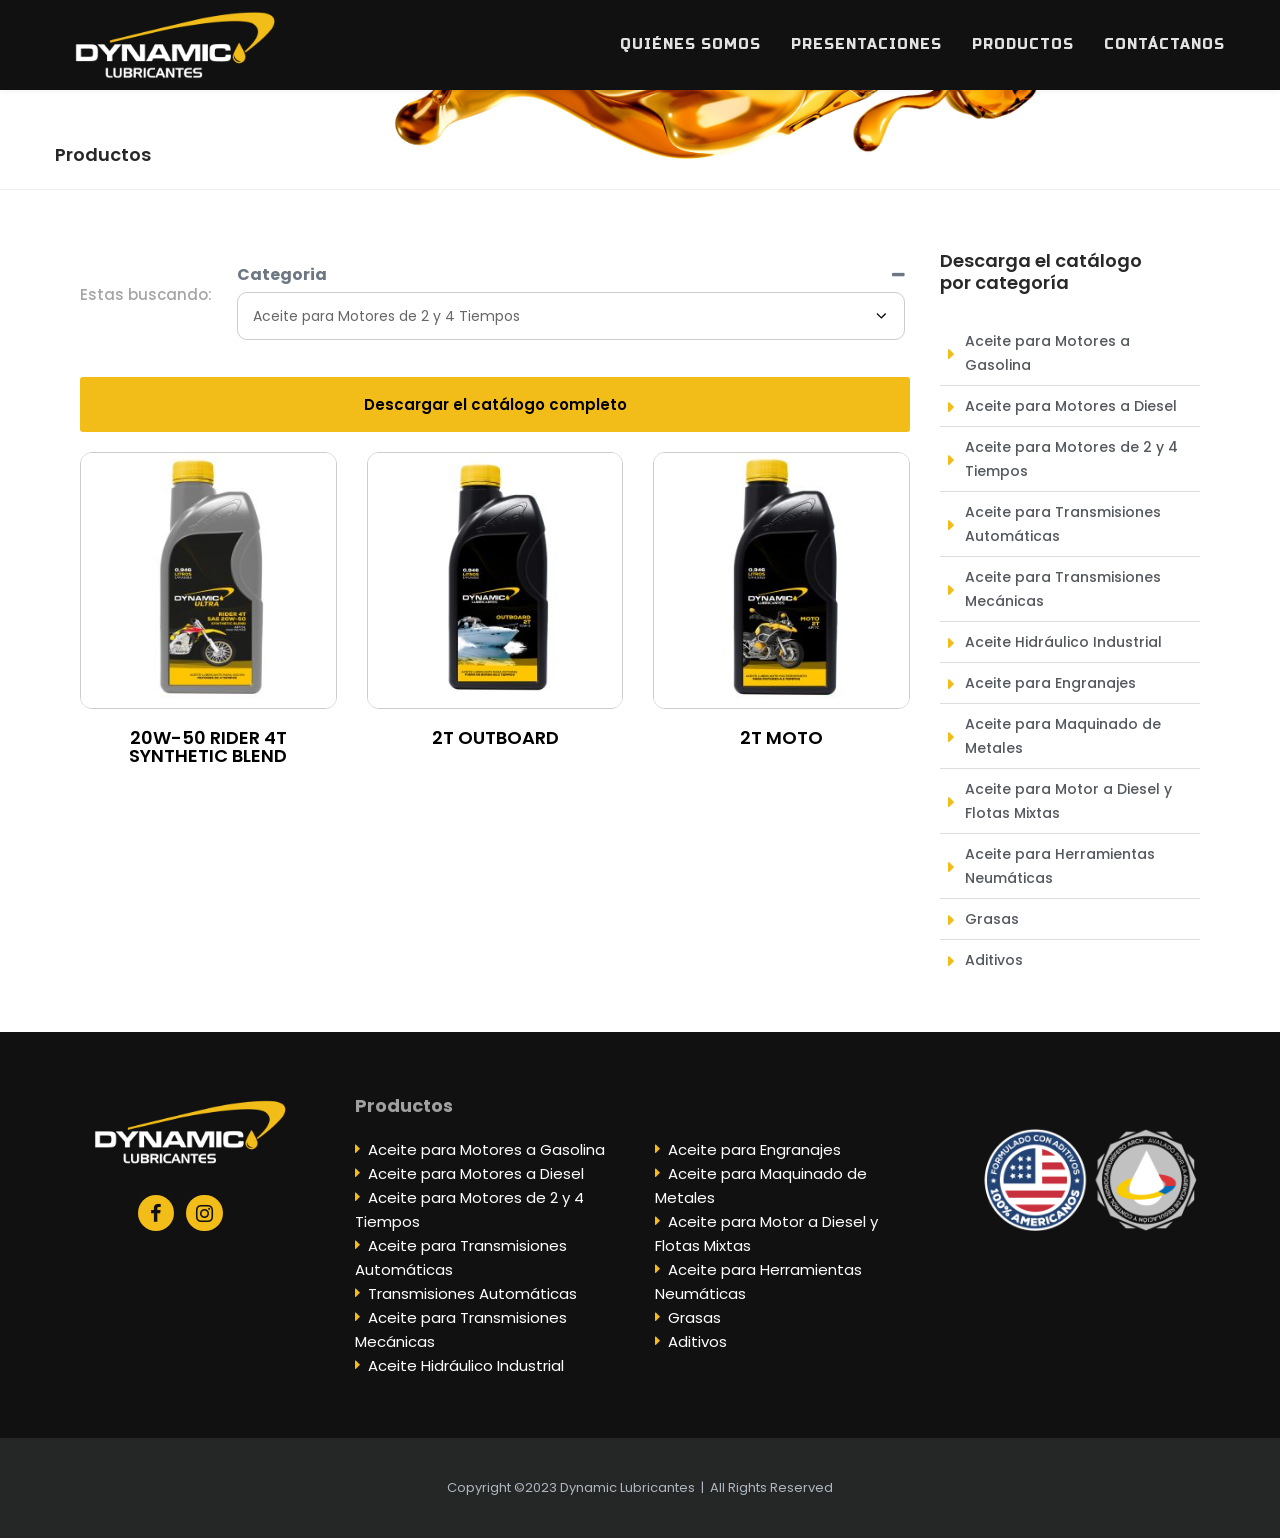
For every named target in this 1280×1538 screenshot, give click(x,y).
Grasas (694, 1317)
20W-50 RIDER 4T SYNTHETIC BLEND (208, 746)
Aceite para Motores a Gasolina (486, 1149)
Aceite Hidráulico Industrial (466, 1365)
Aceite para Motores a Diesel (476, 1173)
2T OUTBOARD (495, 737)
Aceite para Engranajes (754, 1149)
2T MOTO (781, 737)
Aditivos (697, 1341)
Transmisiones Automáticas (472, 1293)
